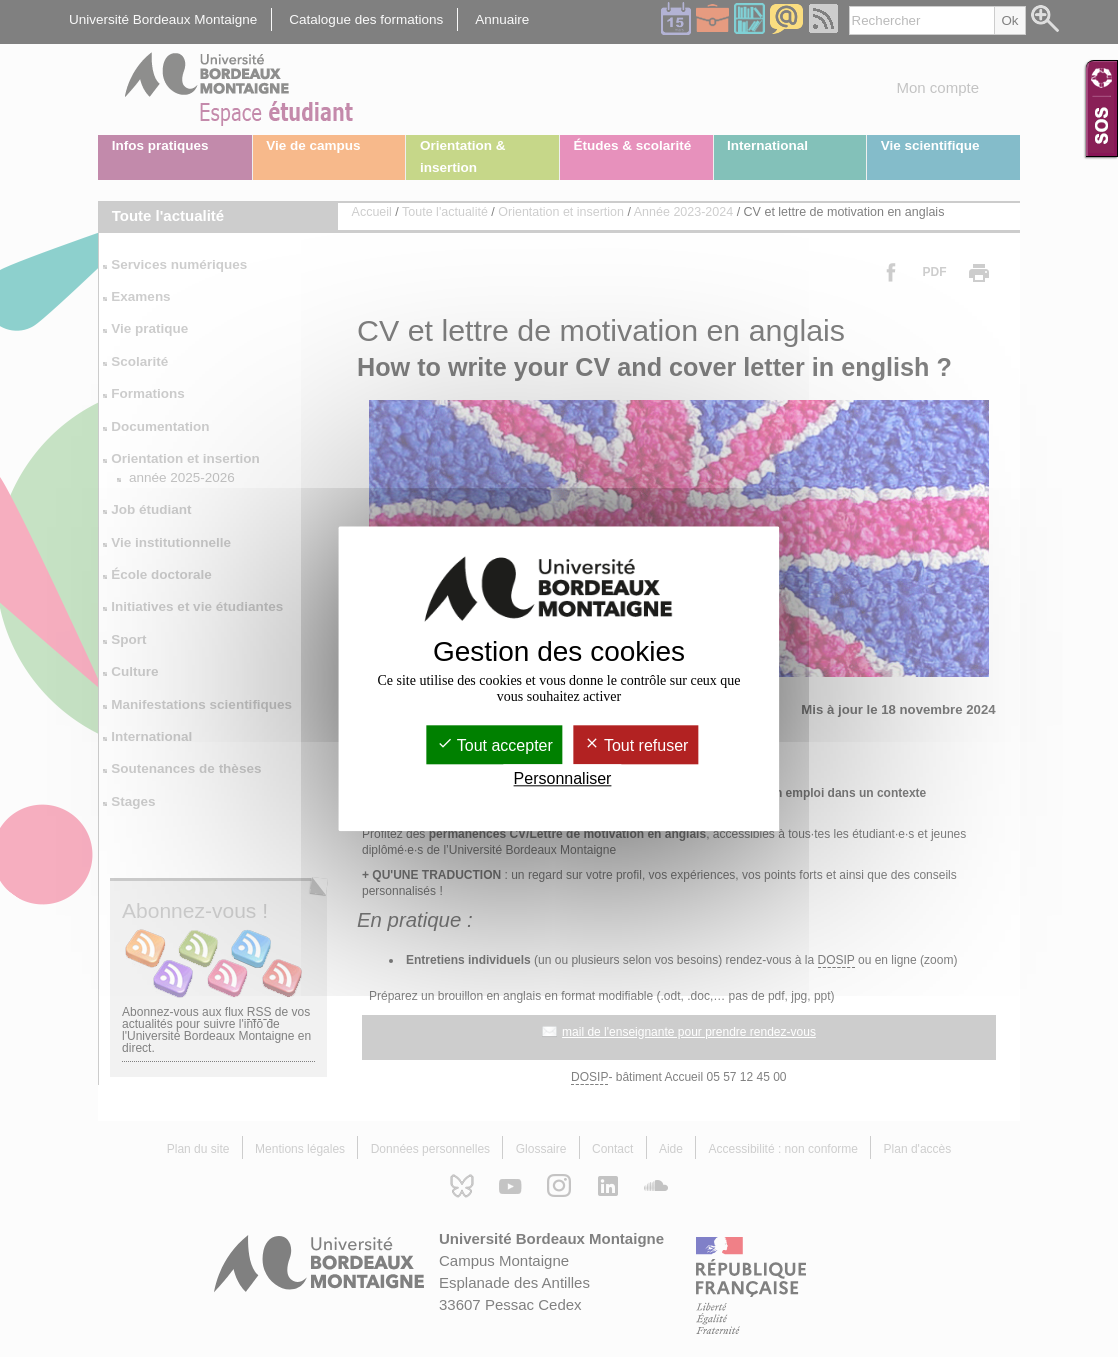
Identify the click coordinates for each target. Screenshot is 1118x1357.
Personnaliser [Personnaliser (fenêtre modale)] (563, 778)
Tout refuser (636, 745)
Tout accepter (495, 745)
